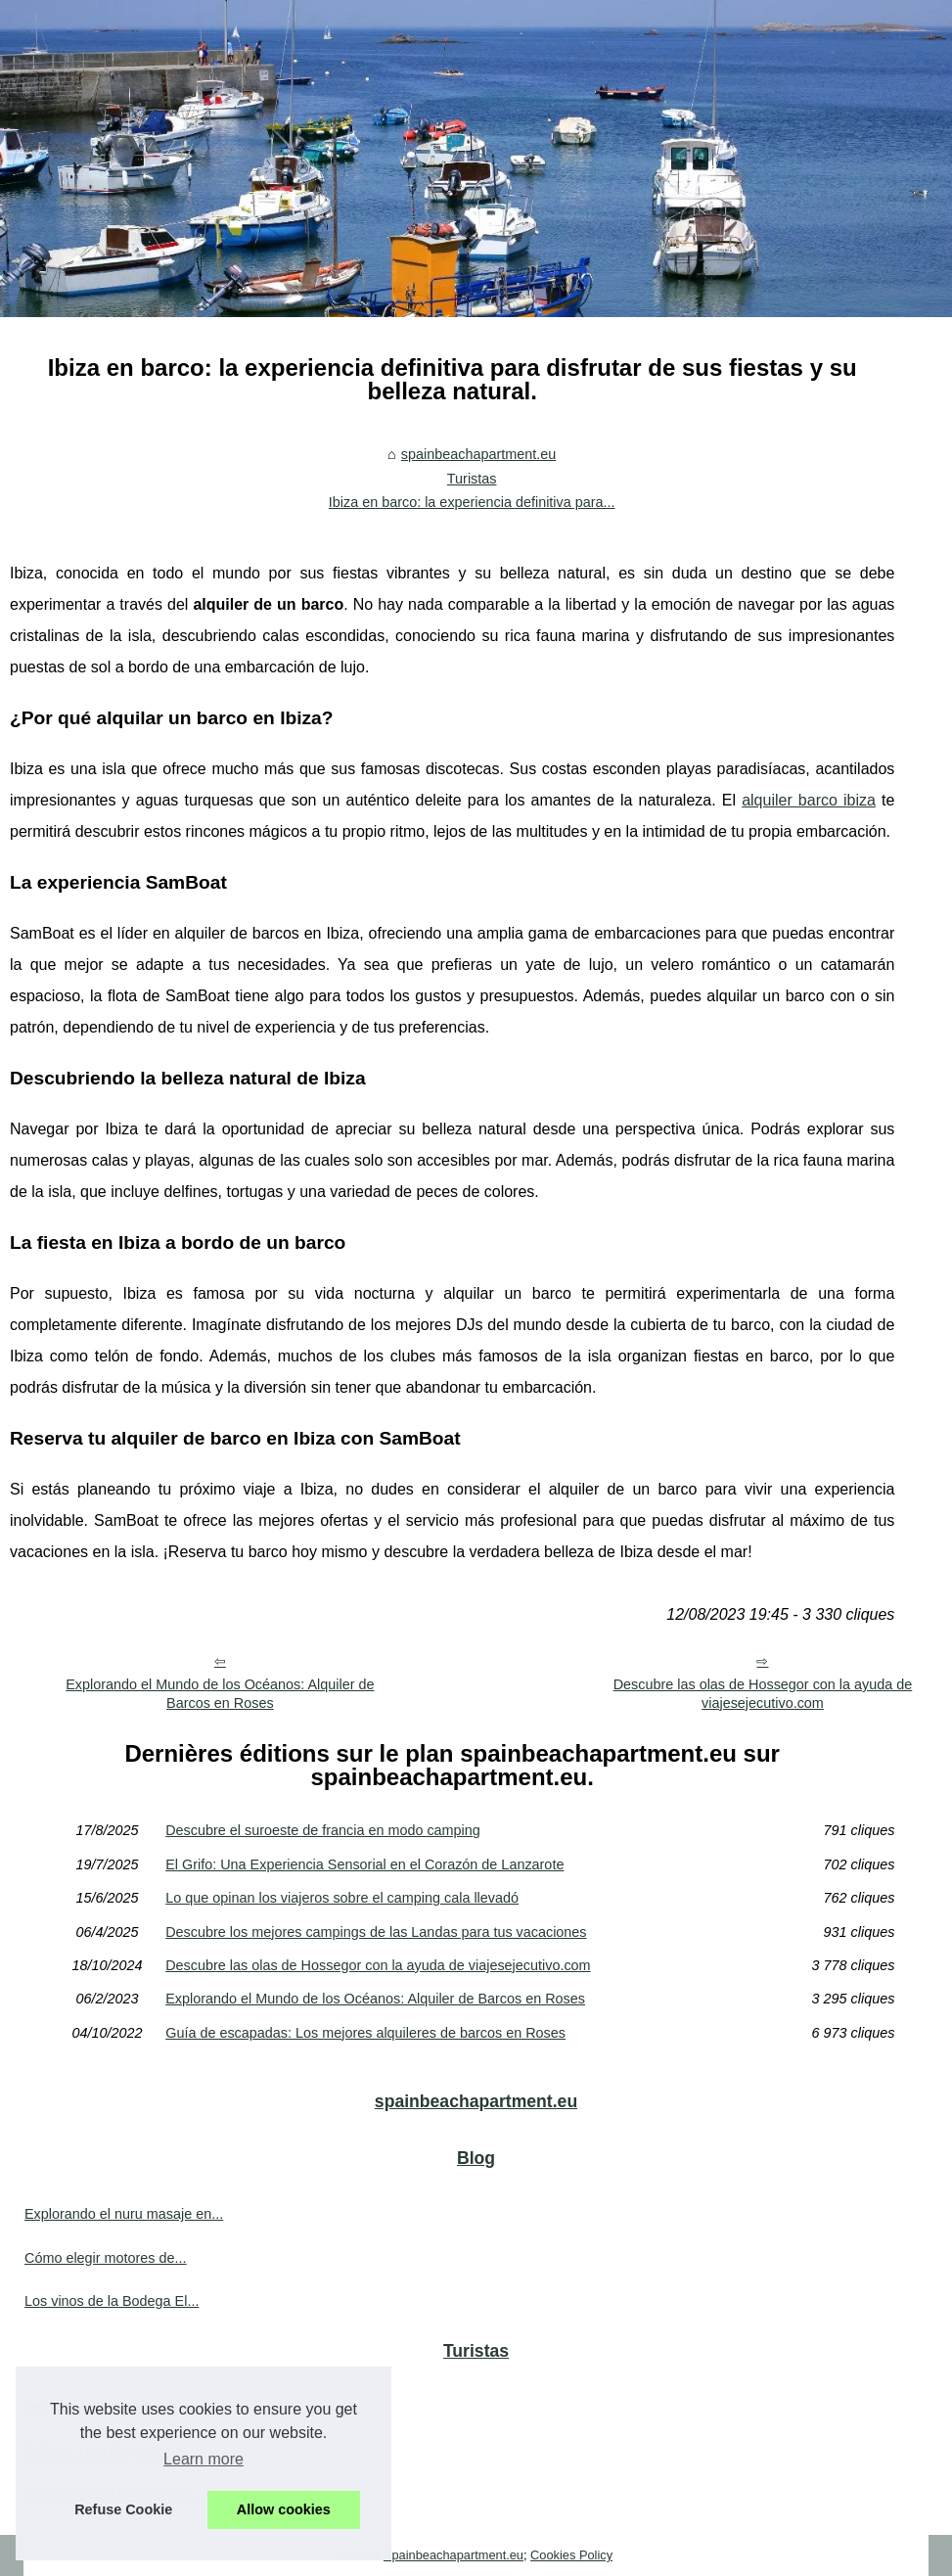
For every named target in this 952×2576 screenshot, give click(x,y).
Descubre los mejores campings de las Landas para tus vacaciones (375, 1932)
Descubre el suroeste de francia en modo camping (322, 1830)
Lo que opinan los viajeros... (112, 2494)
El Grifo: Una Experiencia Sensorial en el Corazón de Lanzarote (364, 1864)
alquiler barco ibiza (809, 800)
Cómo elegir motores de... (105, 2258)
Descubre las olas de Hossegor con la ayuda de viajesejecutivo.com (763, 1694)
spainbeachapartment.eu (478, 454)
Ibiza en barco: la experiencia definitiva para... (472, 502)
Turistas (472, 478)
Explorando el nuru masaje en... (123, 2214)
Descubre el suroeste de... (106, 2407)
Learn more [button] (203, 2459)
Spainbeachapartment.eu (453, 2555)
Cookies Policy (571, 2555)
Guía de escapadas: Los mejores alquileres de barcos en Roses (365, 2033)
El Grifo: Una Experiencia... (109, 2451)
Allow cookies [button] (284, 2509)
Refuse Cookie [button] (123, 2509)
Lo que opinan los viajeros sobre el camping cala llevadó (342, 1898)
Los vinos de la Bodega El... (111, 2301)
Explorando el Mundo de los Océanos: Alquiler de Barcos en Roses (220, 1694)
